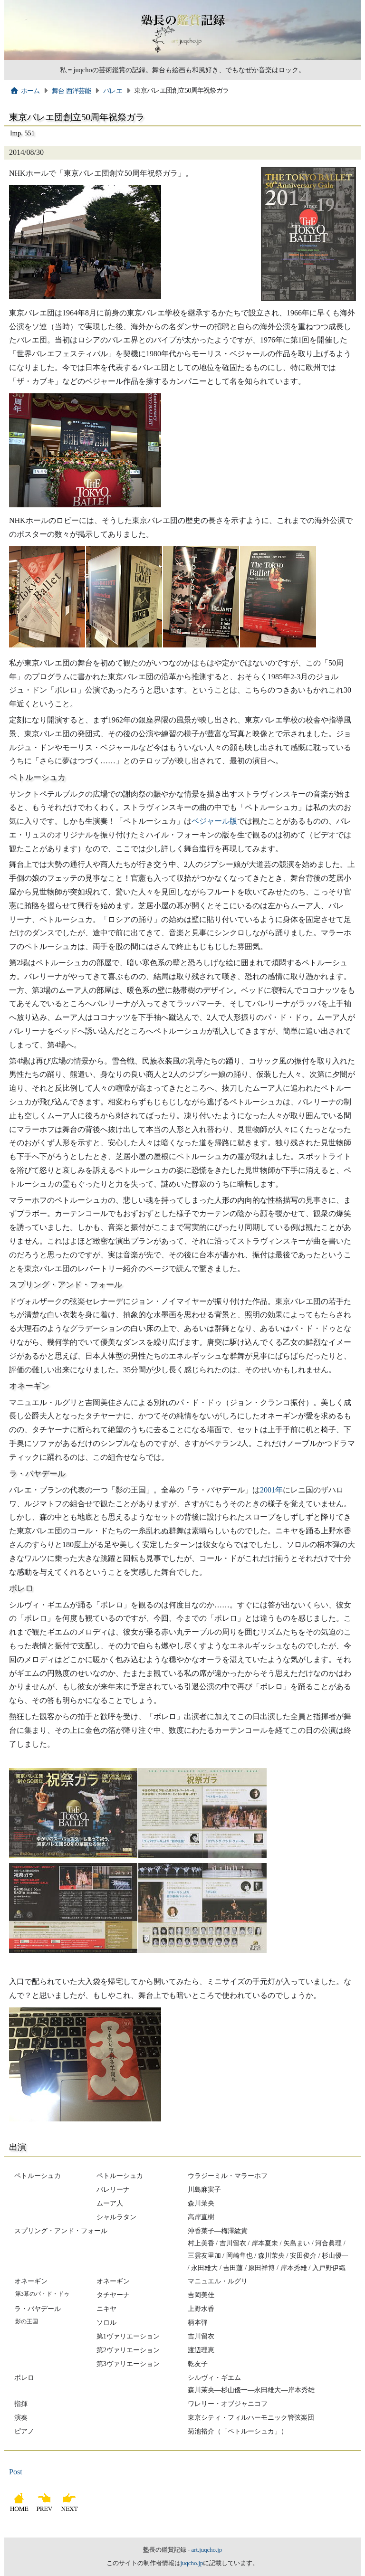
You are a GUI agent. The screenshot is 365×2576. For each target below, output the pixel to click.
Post (15, 2472)
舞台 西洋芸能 (71, 91)
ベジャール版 (214, 821)
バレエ (112, 91)
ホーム (25, 91)
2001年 (271, 1490)
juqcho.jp (192, 2563)
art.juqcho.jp (206, 2550)
